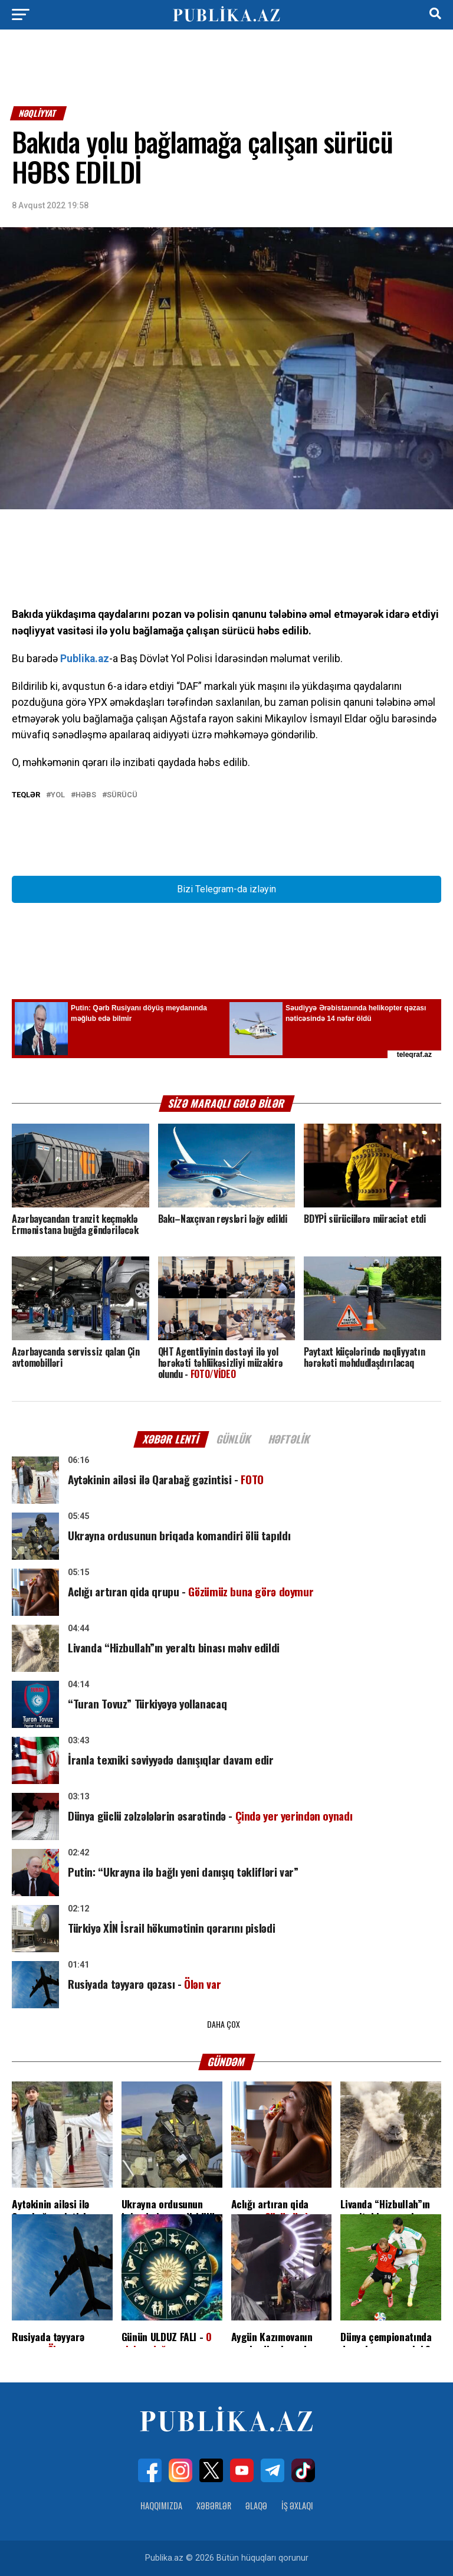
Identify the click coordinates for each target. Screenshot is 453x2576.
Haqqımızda (161, 2505)
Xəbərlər (213, 2505)
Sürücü (122, 795)
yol (58, 795)
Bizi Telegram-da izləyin (226, 889)
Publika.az (84, 659)
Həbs (86, 795)
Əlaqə (256, 2505)
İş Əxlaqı (297, 2505)
